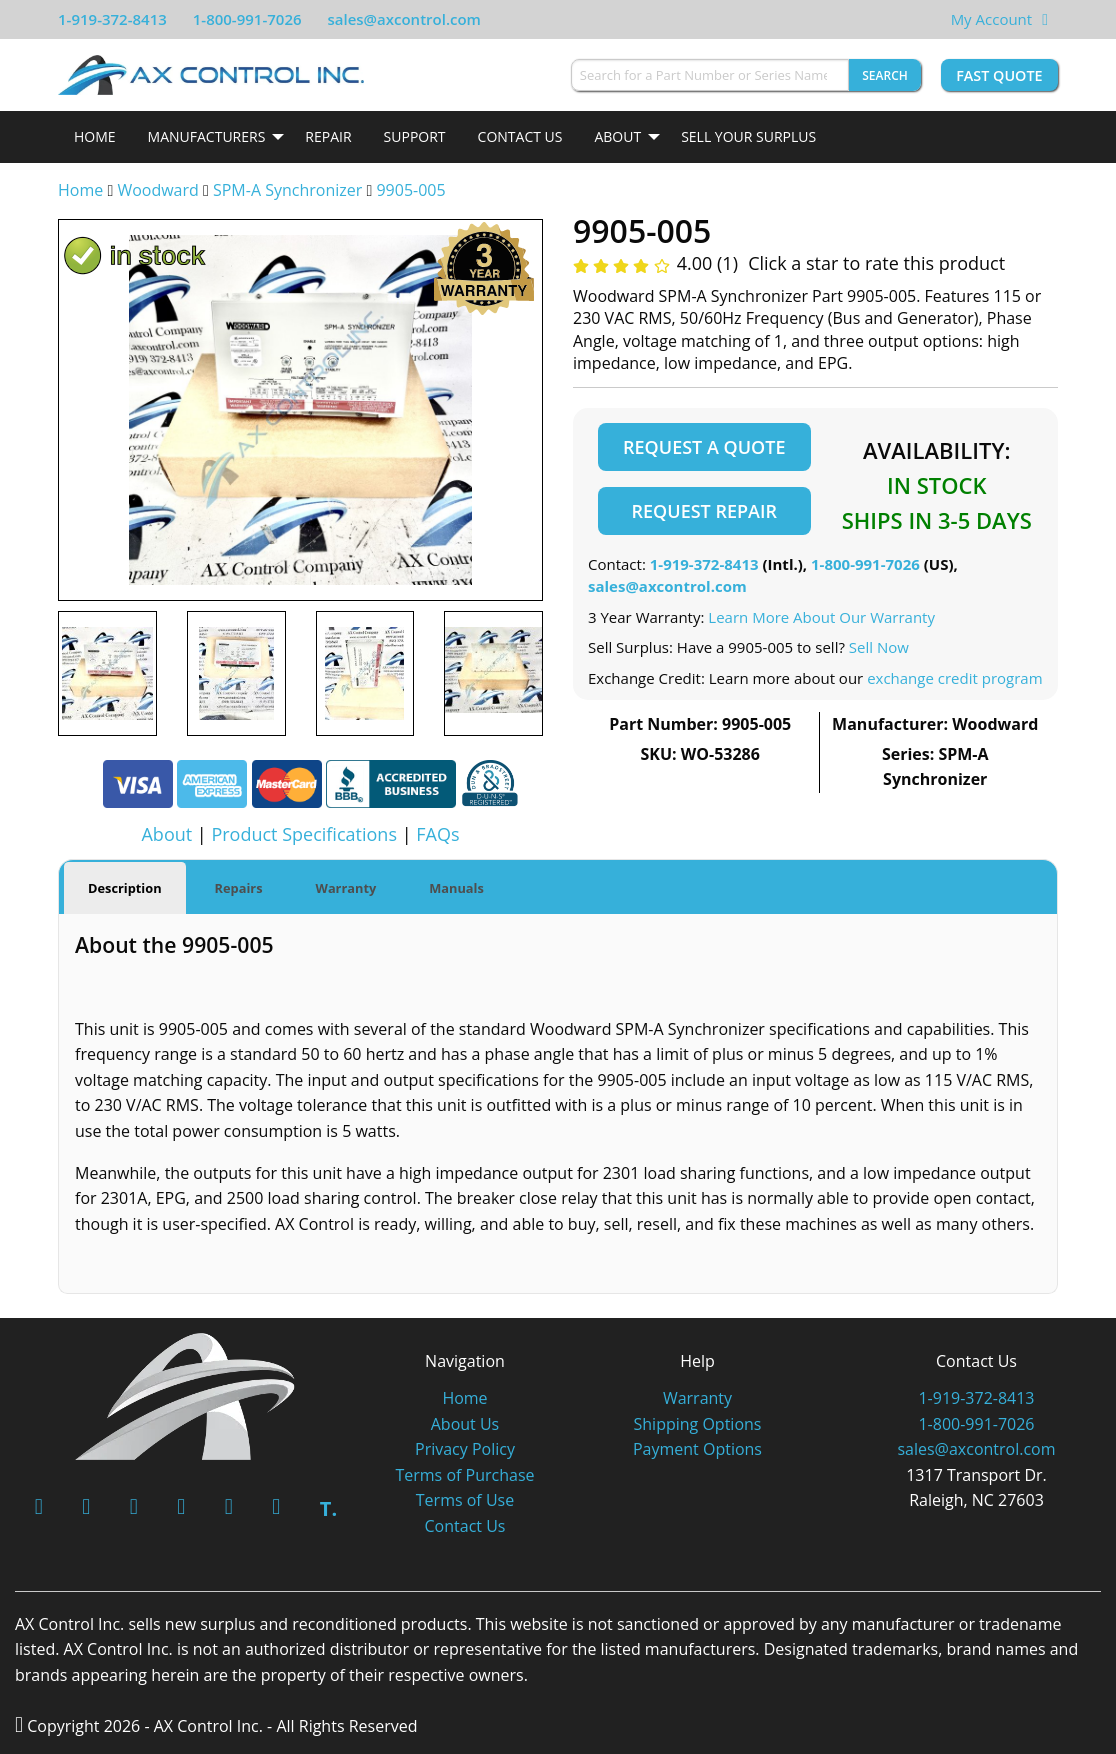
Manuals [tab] (456, 887)
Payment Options (697, 1447)
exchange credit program (954, 678)
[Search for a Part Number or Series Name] (710, 75)
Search (885, 75)
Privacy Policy (465, 1447)
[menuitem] (95, 137)
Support (415, 136)
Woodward (157, 190)
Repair (328, 136)
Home (95, 136)
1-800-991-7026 (247, 19)
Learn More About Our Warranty (821, 617)
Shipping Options (698, 1422)
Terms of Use (465, 1499)
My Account (992, 19)
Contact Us (520, 136)
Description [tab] (125, 887)
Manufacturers (207, 136)
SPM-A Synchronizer (287, 190)
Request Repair (704, 511)
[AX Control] (185, 1393)
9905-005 (410, 190)
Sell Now (879, 647)
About (617, 136)
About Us (465, 1422)
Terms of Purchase (464, 1473)
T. (328, 1507)
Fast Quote (999, 75)
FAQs (437, 834)
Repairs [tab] (239, 887)
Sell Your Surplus (748, 136)
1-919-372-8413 (112, 19)
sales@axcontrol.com (403, 19)
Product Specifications (304, 834)
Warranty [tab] (346, 887)
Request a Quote (704, 447)
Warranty (697, 1396)
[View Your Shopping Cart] (1045, 19)
